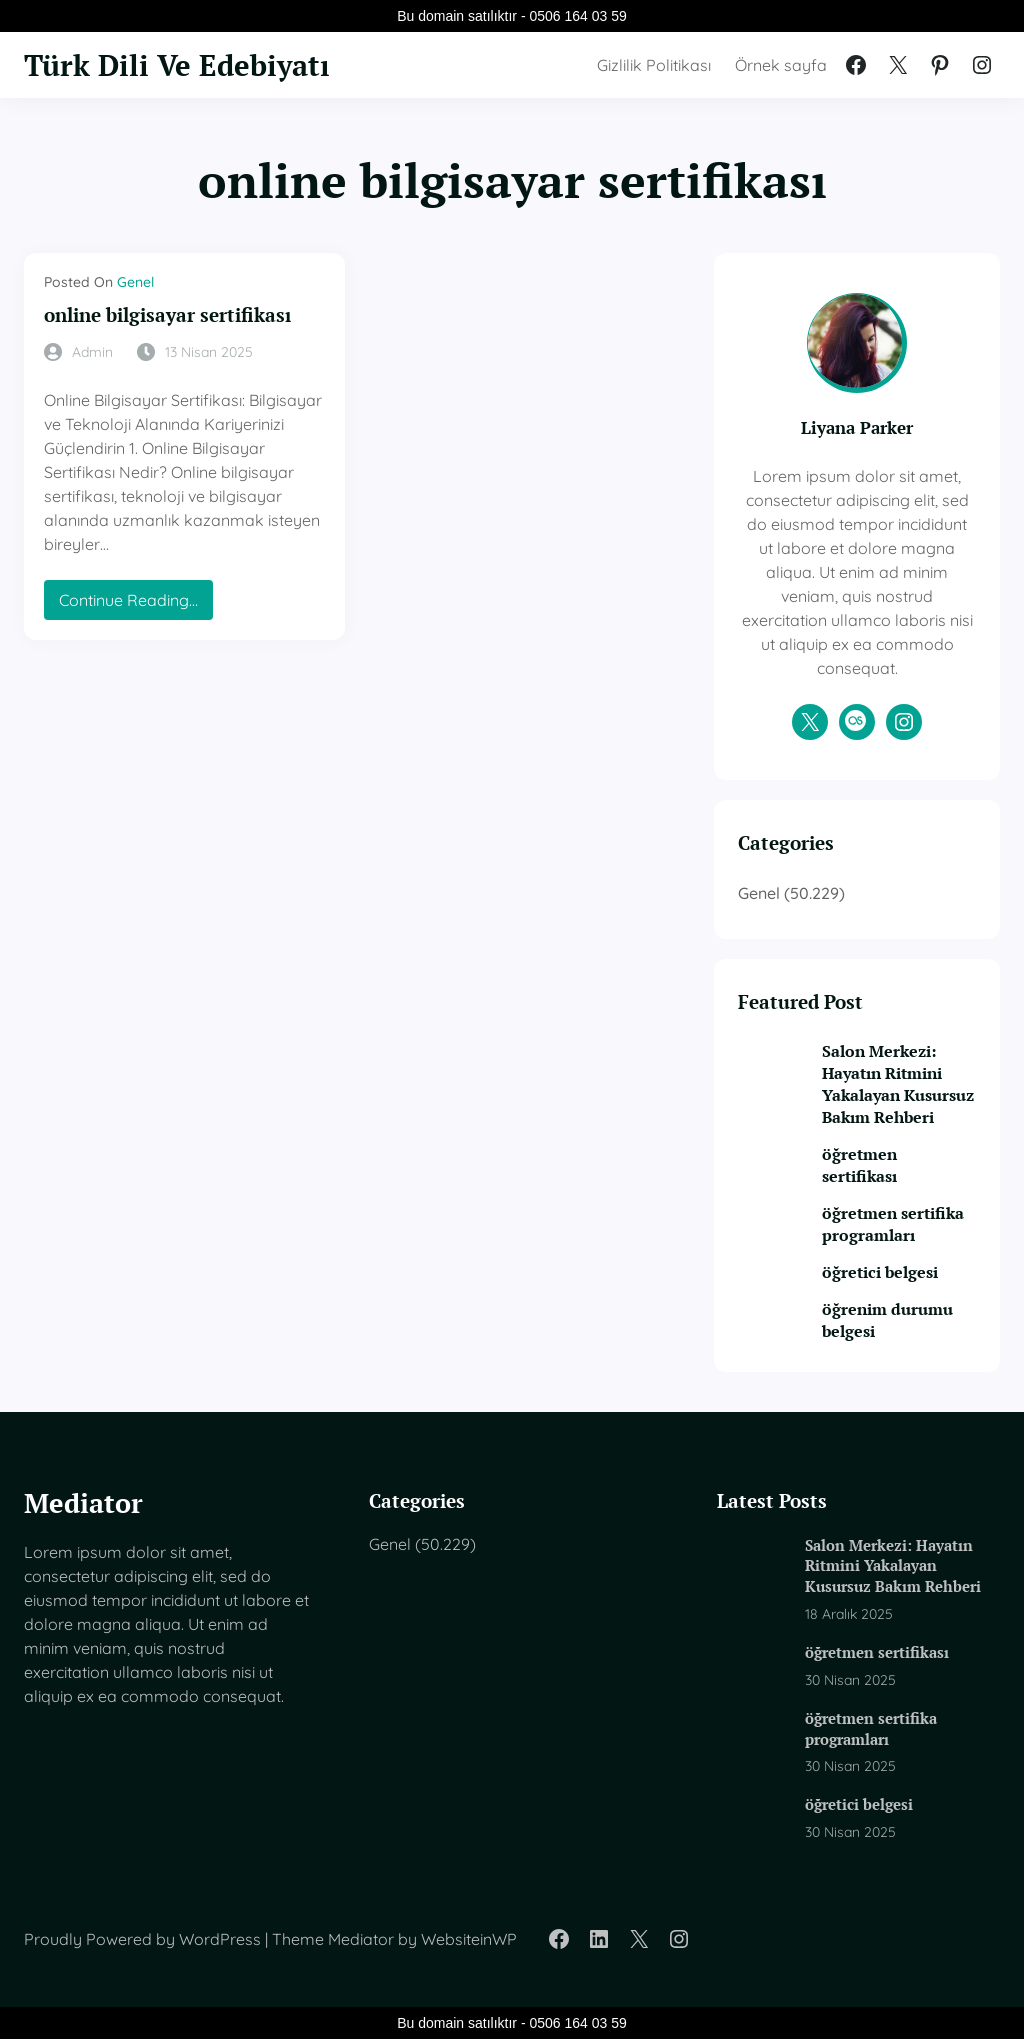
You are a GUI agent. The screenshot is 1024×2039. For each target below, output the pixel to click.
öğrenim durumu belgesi (887, 1320)
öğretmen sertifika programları (893, 1224)
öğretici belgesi (880, 1272)
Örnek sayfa (781, 65)
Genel (135, 282)
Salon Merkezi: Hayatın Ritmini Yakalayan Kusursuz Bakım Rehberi (898, 1084)
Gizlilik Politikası (654, 65)
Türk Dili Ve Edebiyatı (177, 64)
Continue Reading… (133, 604)
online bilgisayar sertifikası (167, 315)
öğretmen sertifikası (859, 1165)
